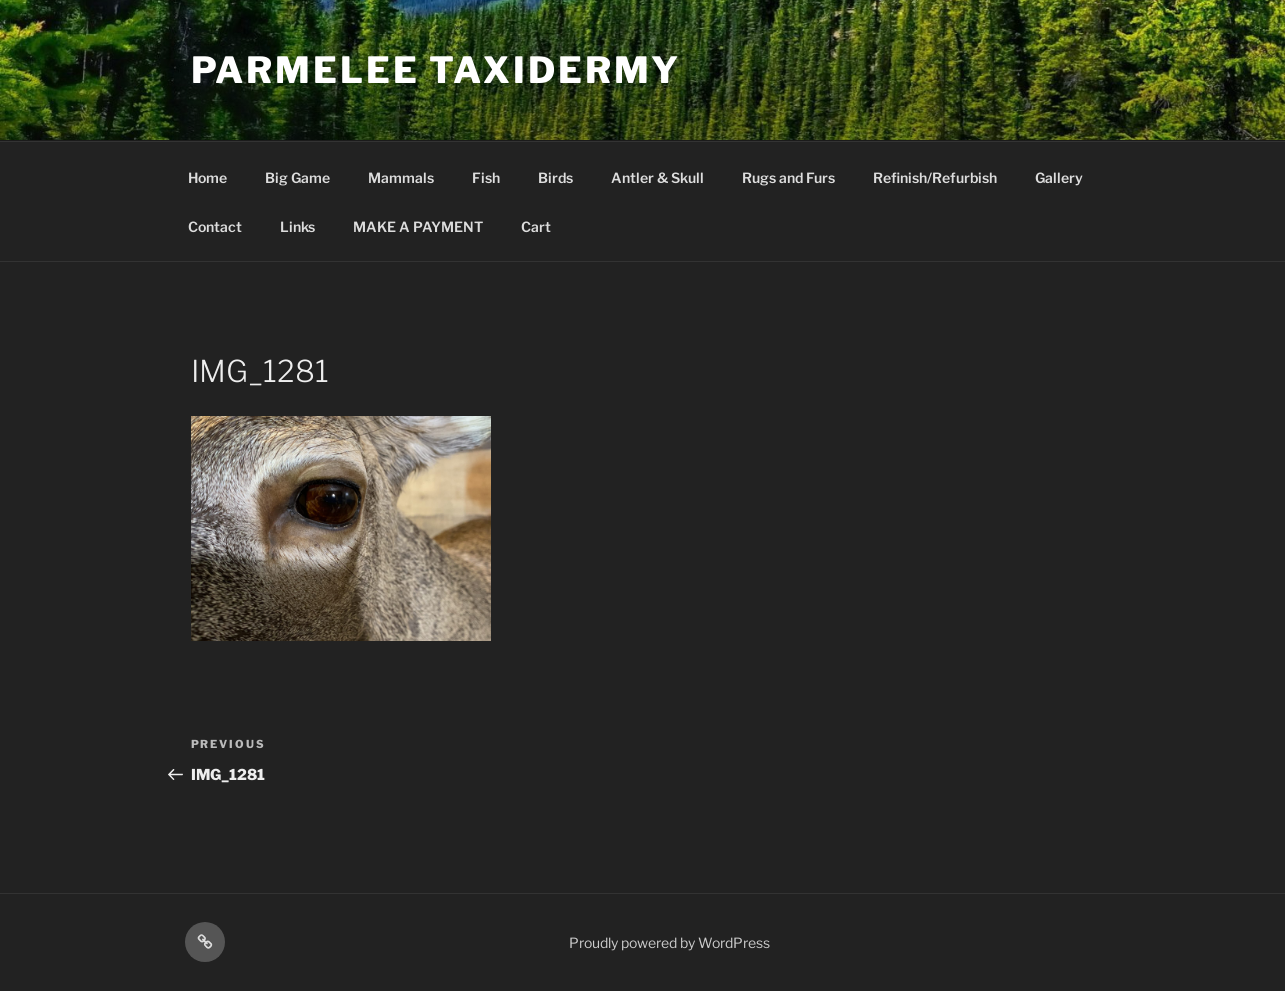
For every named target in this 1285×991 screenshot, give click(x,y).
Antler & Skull (657, 177)
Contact (215, 226)
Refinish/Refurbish (935, 177)
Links (297, 226)
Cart (536, 226)
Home (207, 177)
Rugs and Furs (788, 177)
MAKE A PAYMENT (418, 226)
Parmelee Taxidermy (436, 70)
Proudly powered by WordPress (669, 942)
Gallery (1059, 177)
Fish (486, 177)
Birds (555, 177)
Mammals (401, 177)
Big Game (297, 177)
